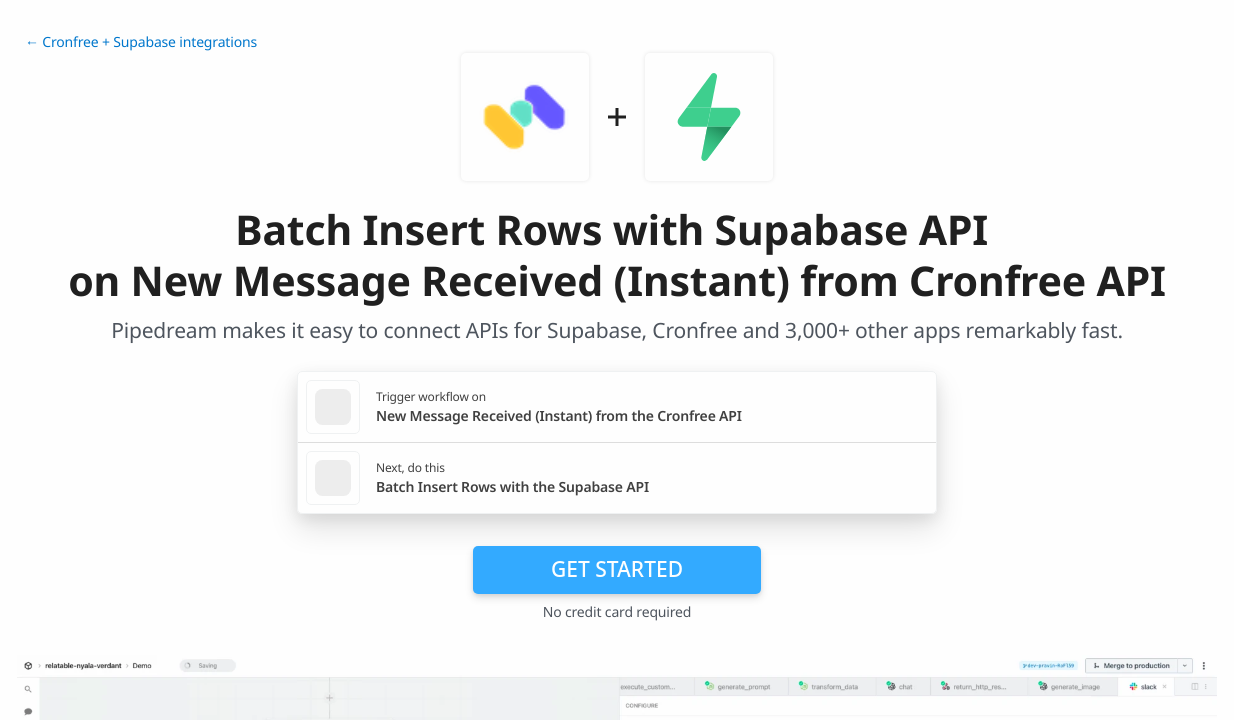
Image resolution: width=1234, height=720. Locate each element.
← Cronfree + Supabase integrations (141, 42)
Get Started (617, 569)
